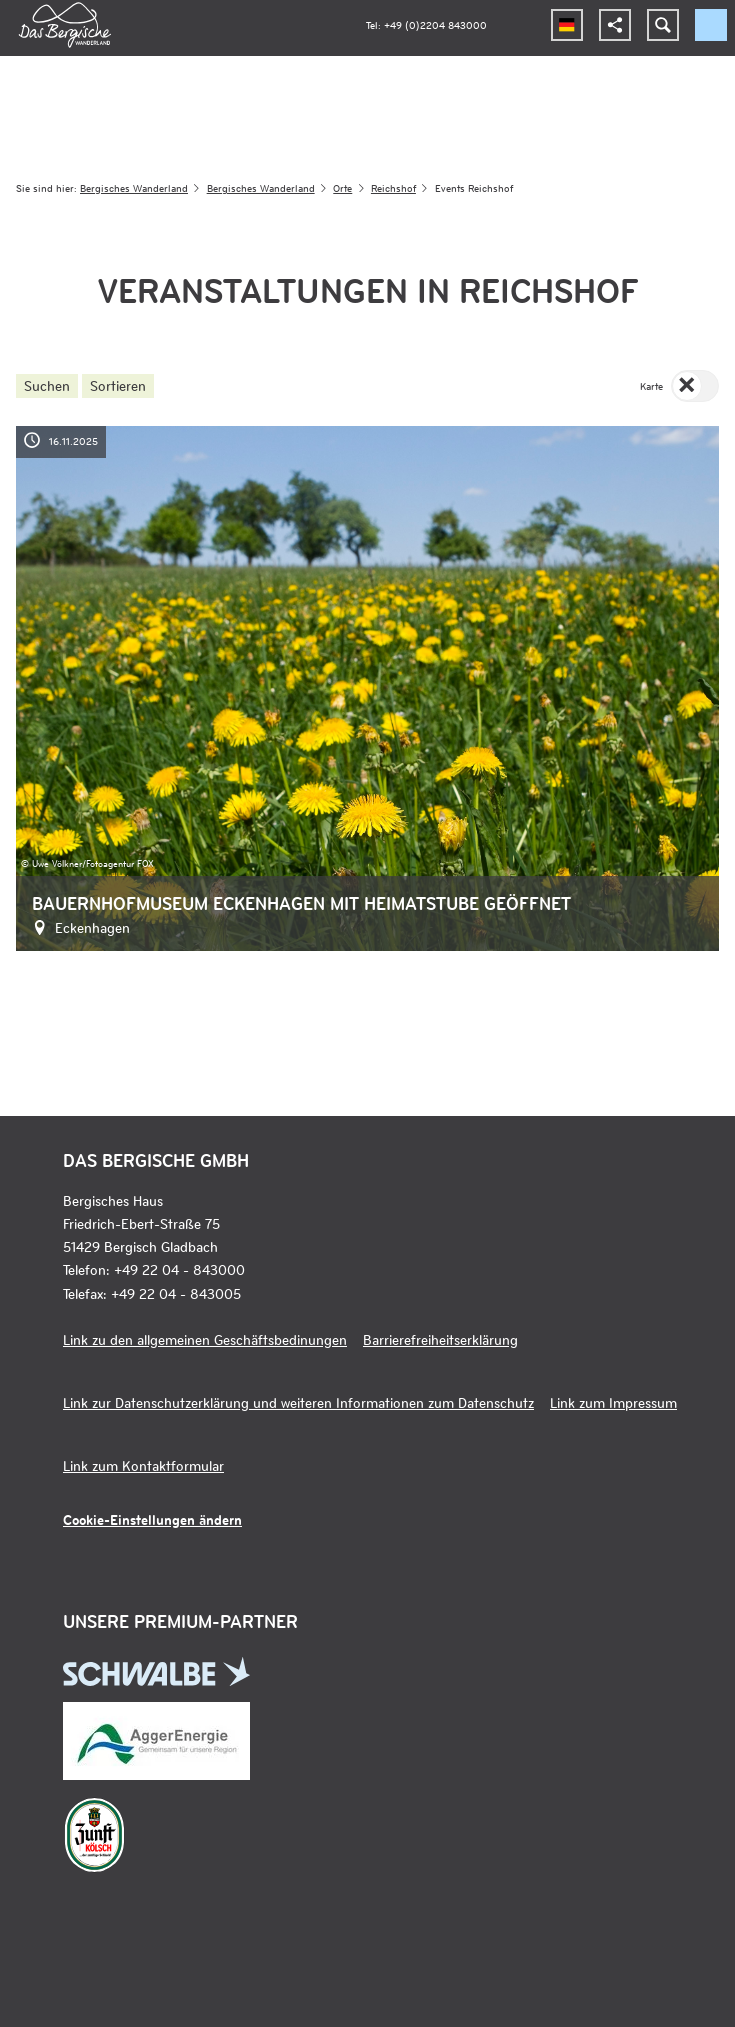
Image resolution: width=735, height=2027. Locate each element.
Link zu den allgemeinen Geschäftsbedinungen (205, 1339)
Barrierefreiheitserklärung (440, 1339)
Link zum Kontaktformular (143, 1465)
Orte (342, 187)
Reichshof (393, 187)
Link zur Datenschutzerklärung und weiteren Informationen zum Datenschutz (298, 1402)
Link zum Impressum (613, 1402)
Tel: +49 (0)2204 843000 (426, 24)
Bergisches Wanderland (134, 187)
